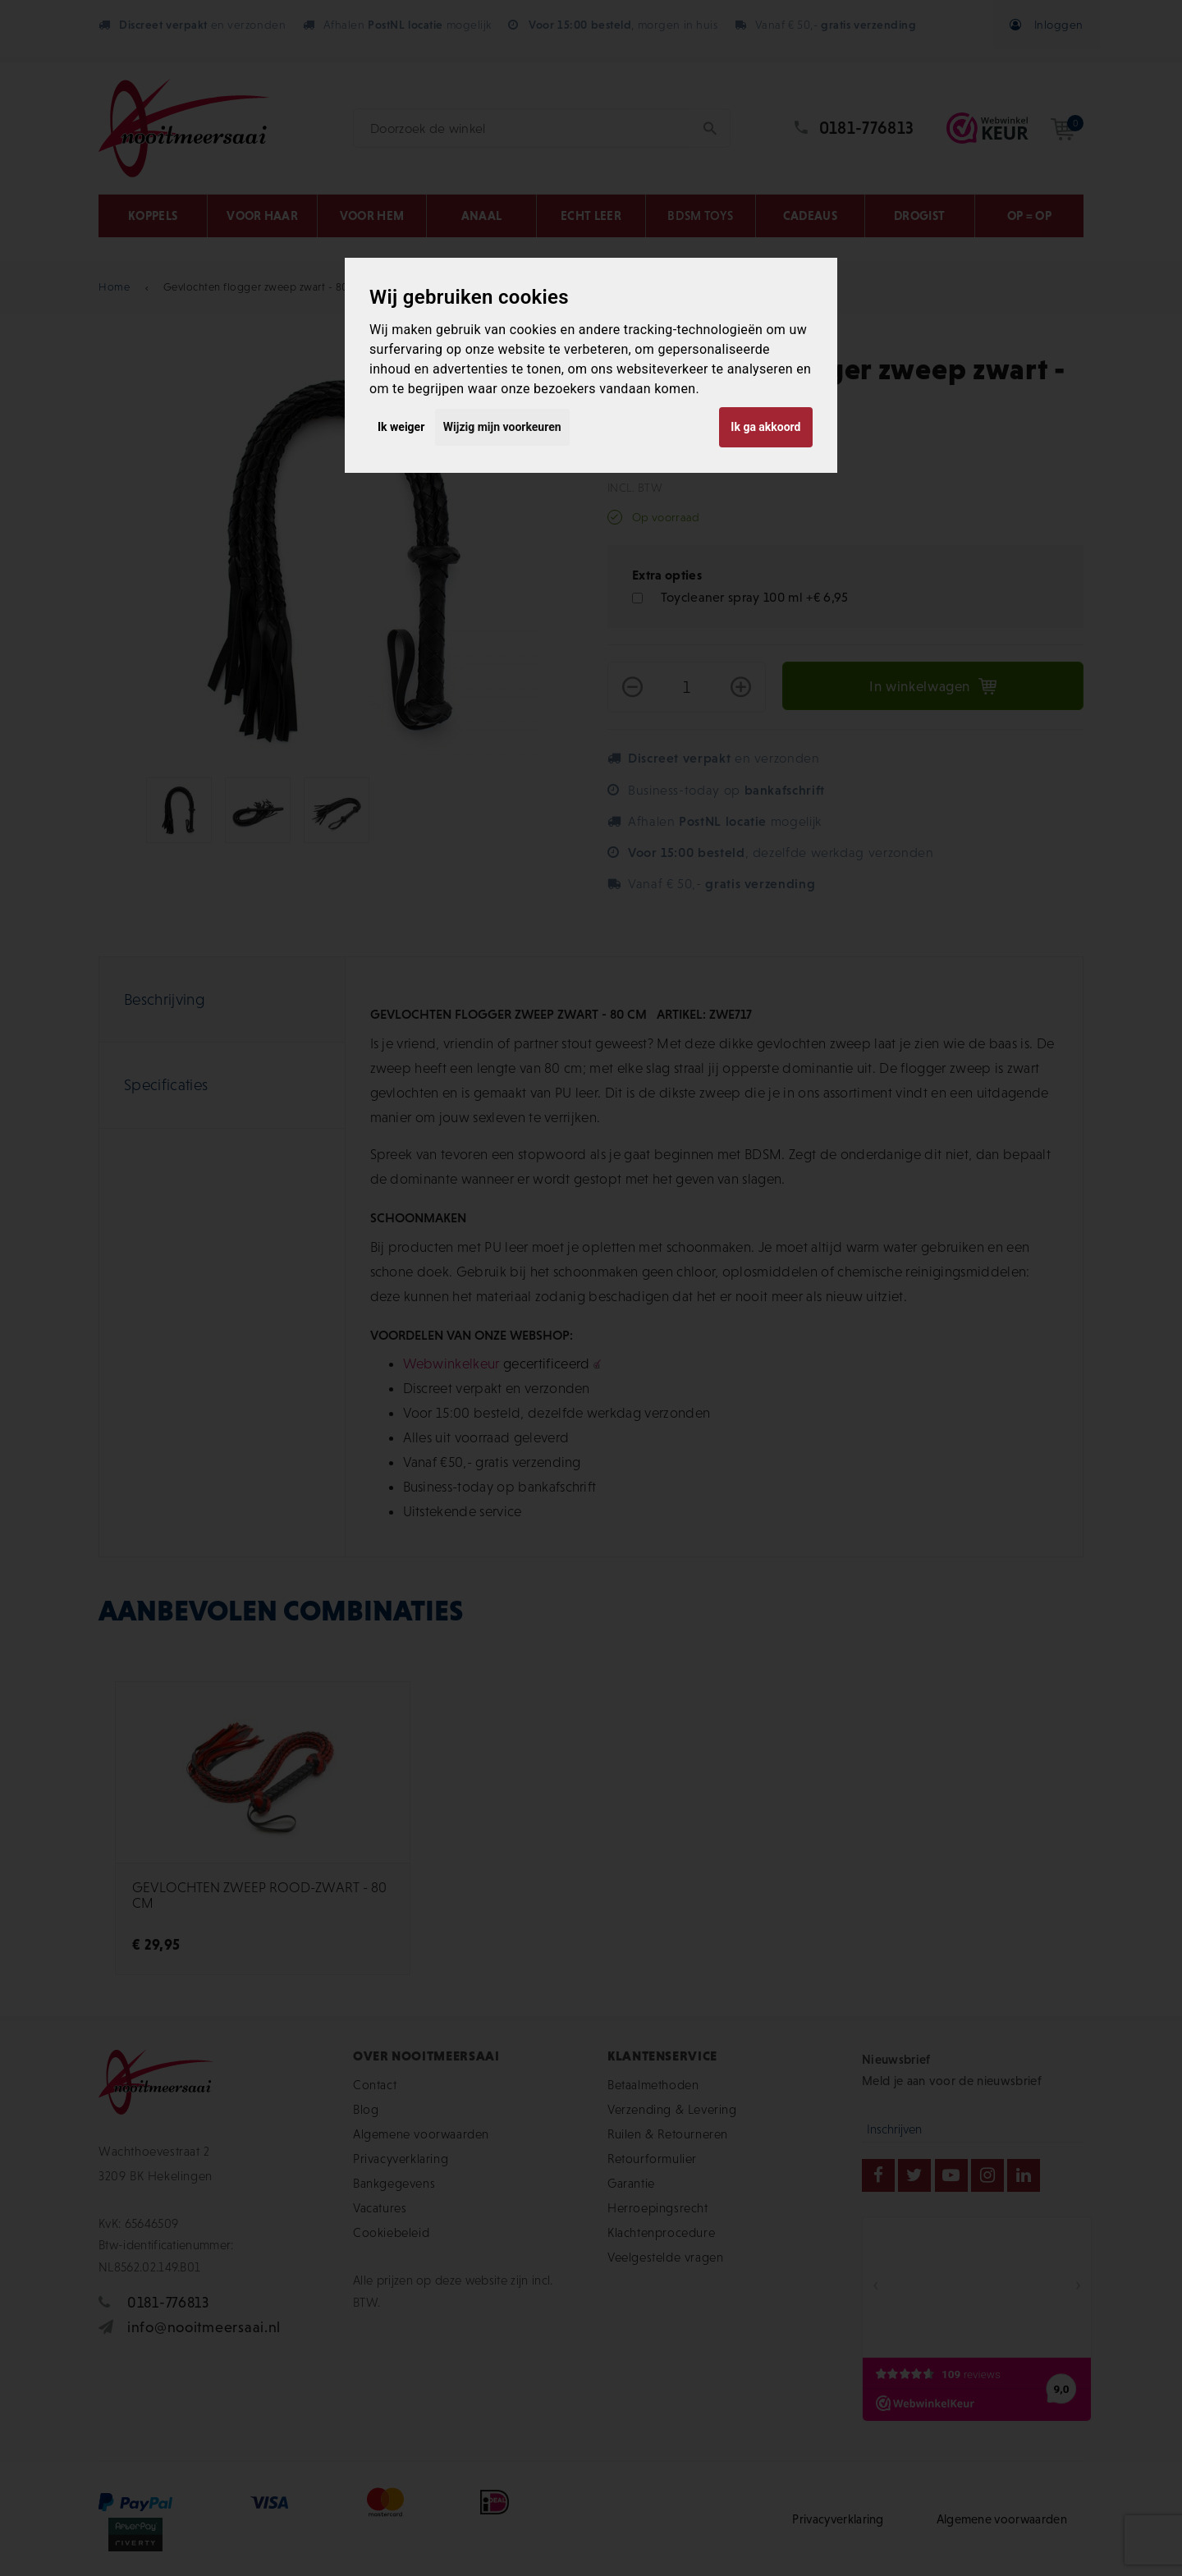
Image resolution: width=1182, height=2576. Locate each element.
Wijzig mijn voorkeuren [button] (502, 426)
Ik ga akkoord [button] (765, 426)
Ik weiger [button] (401, 426)
